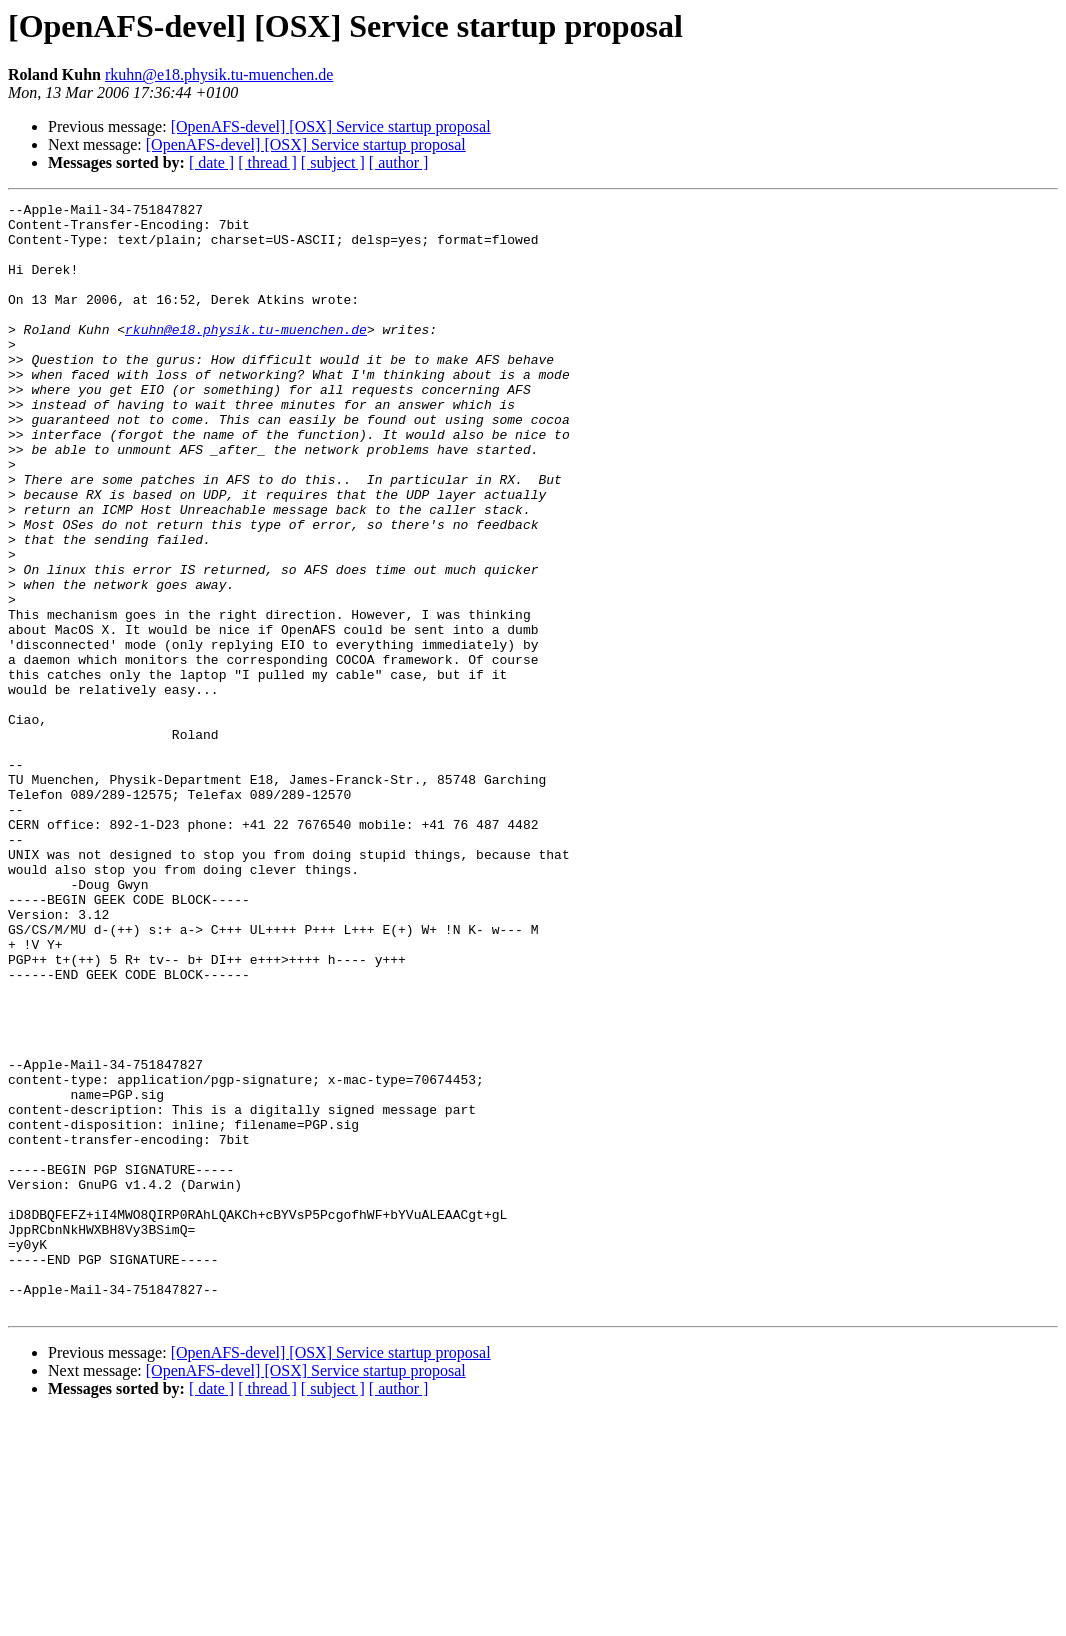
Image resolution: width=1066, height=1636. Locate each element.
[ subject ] (333, 162)
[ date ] (211, 162)
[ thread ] (267, 162)
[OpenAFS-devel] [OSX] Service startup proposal (331, 126)
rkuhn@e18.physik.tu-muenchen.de (219, 74)
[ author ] (399, 162)
